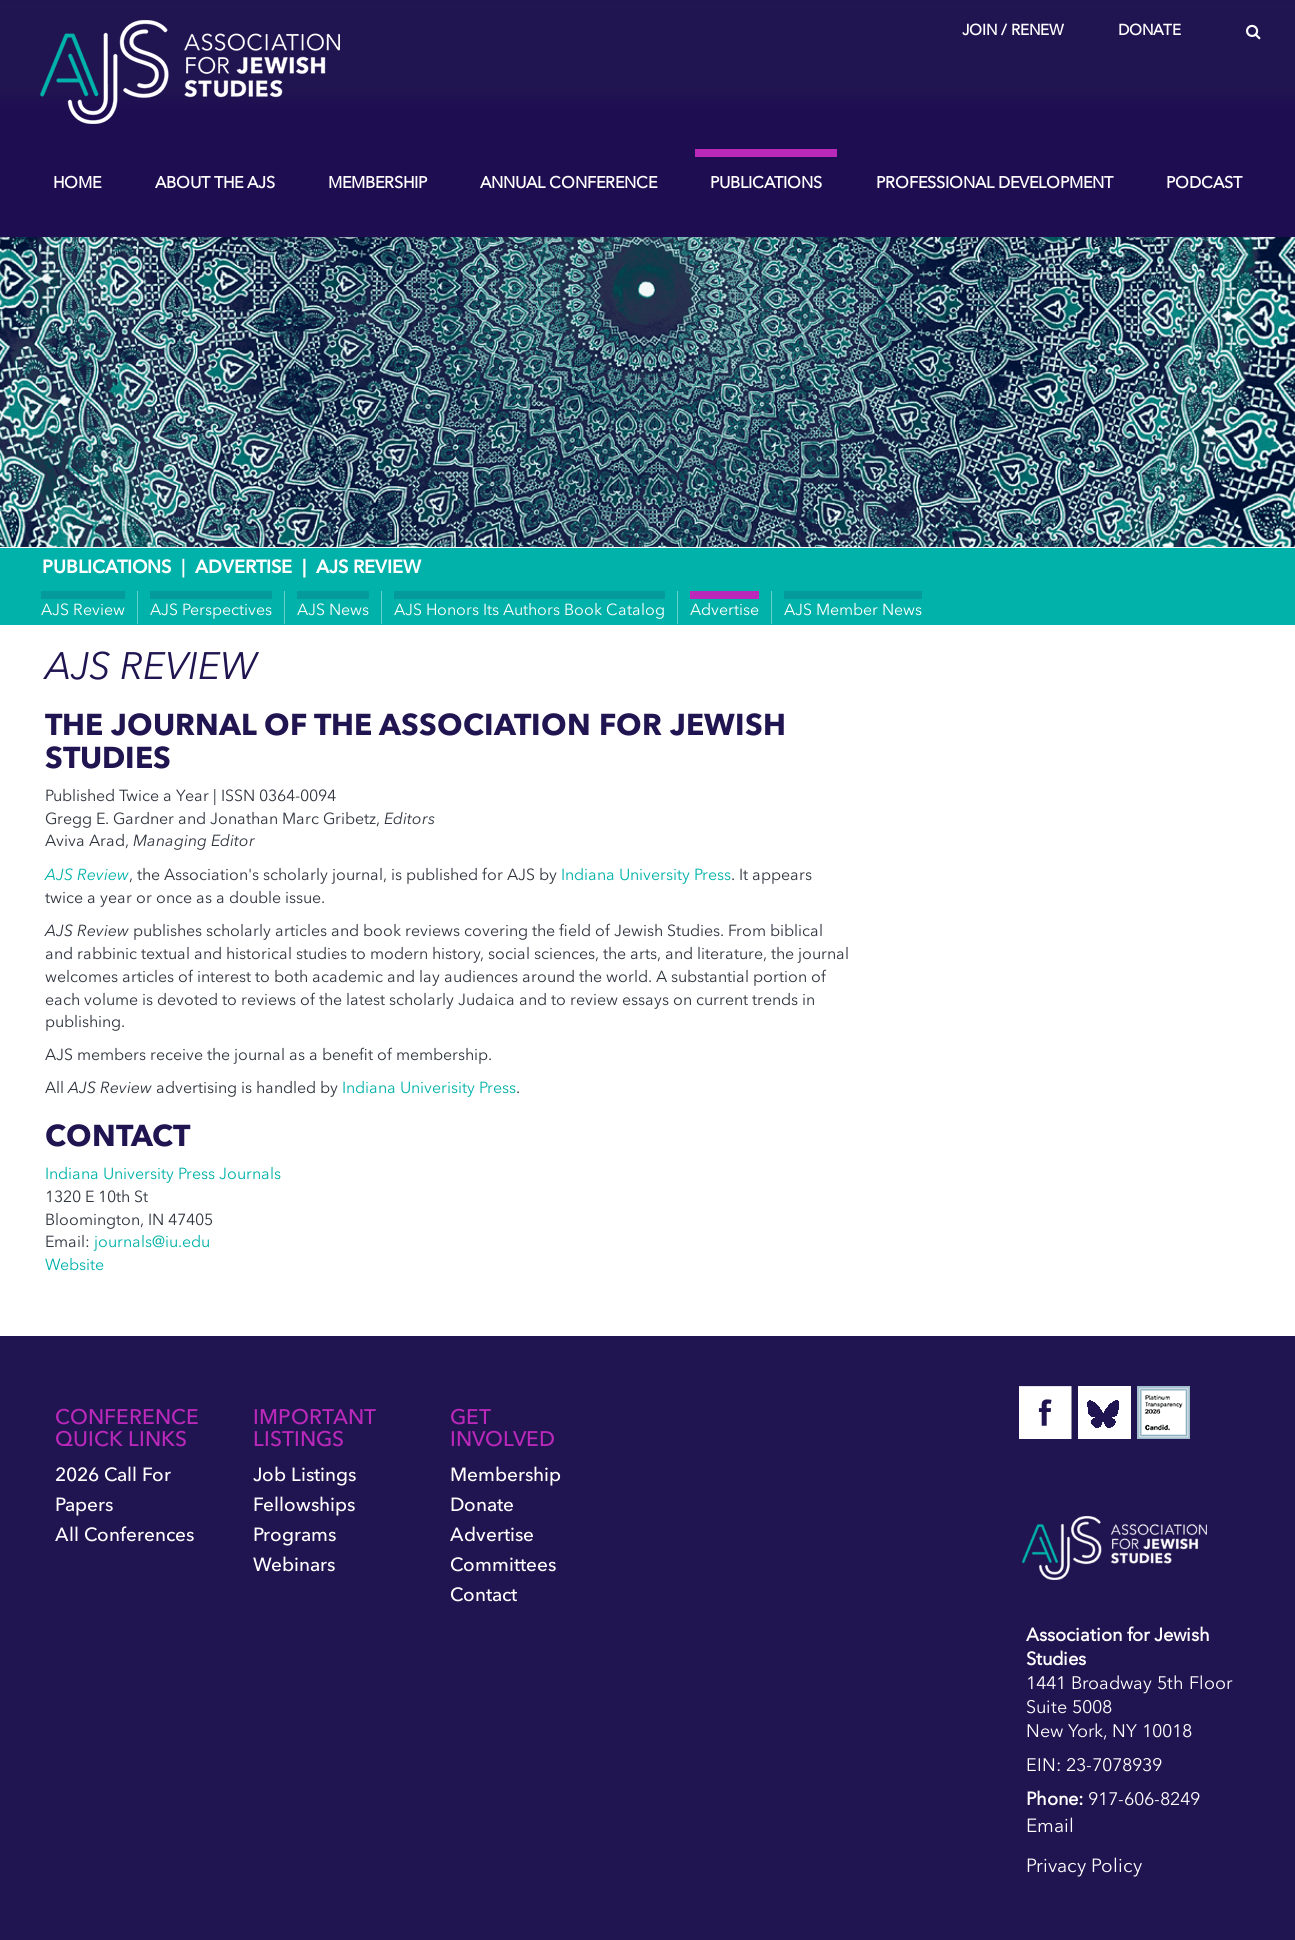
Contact (483, 1594)
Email (1050, 1825)
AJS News (333, 609)
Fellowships (304, 1504)
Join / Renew (1013, 30)
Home (77, 182)
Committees (503, 1564)
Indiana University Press (646, 874)
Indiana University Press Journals (163, 1173)
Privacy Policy (1084, 1865)
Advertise (243, 567)
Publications (766, 182)
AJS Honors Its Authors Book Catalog (529, 609)
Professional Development (994, 182)
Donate (1149, 30)
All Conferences (124, 1534)
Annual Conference (568, 182)
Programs (294, 1534)
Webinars (294, 1564)
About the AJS (215, 182)
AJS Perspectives (211, 609)
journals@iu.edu (152, 1241)
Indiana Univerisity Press (429, 1087)
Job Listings (304, 1474)
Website (74, 1264)
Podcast (1204, 182)
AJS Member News (853, 609)
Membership (377, 182)
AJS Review (83, 609)
